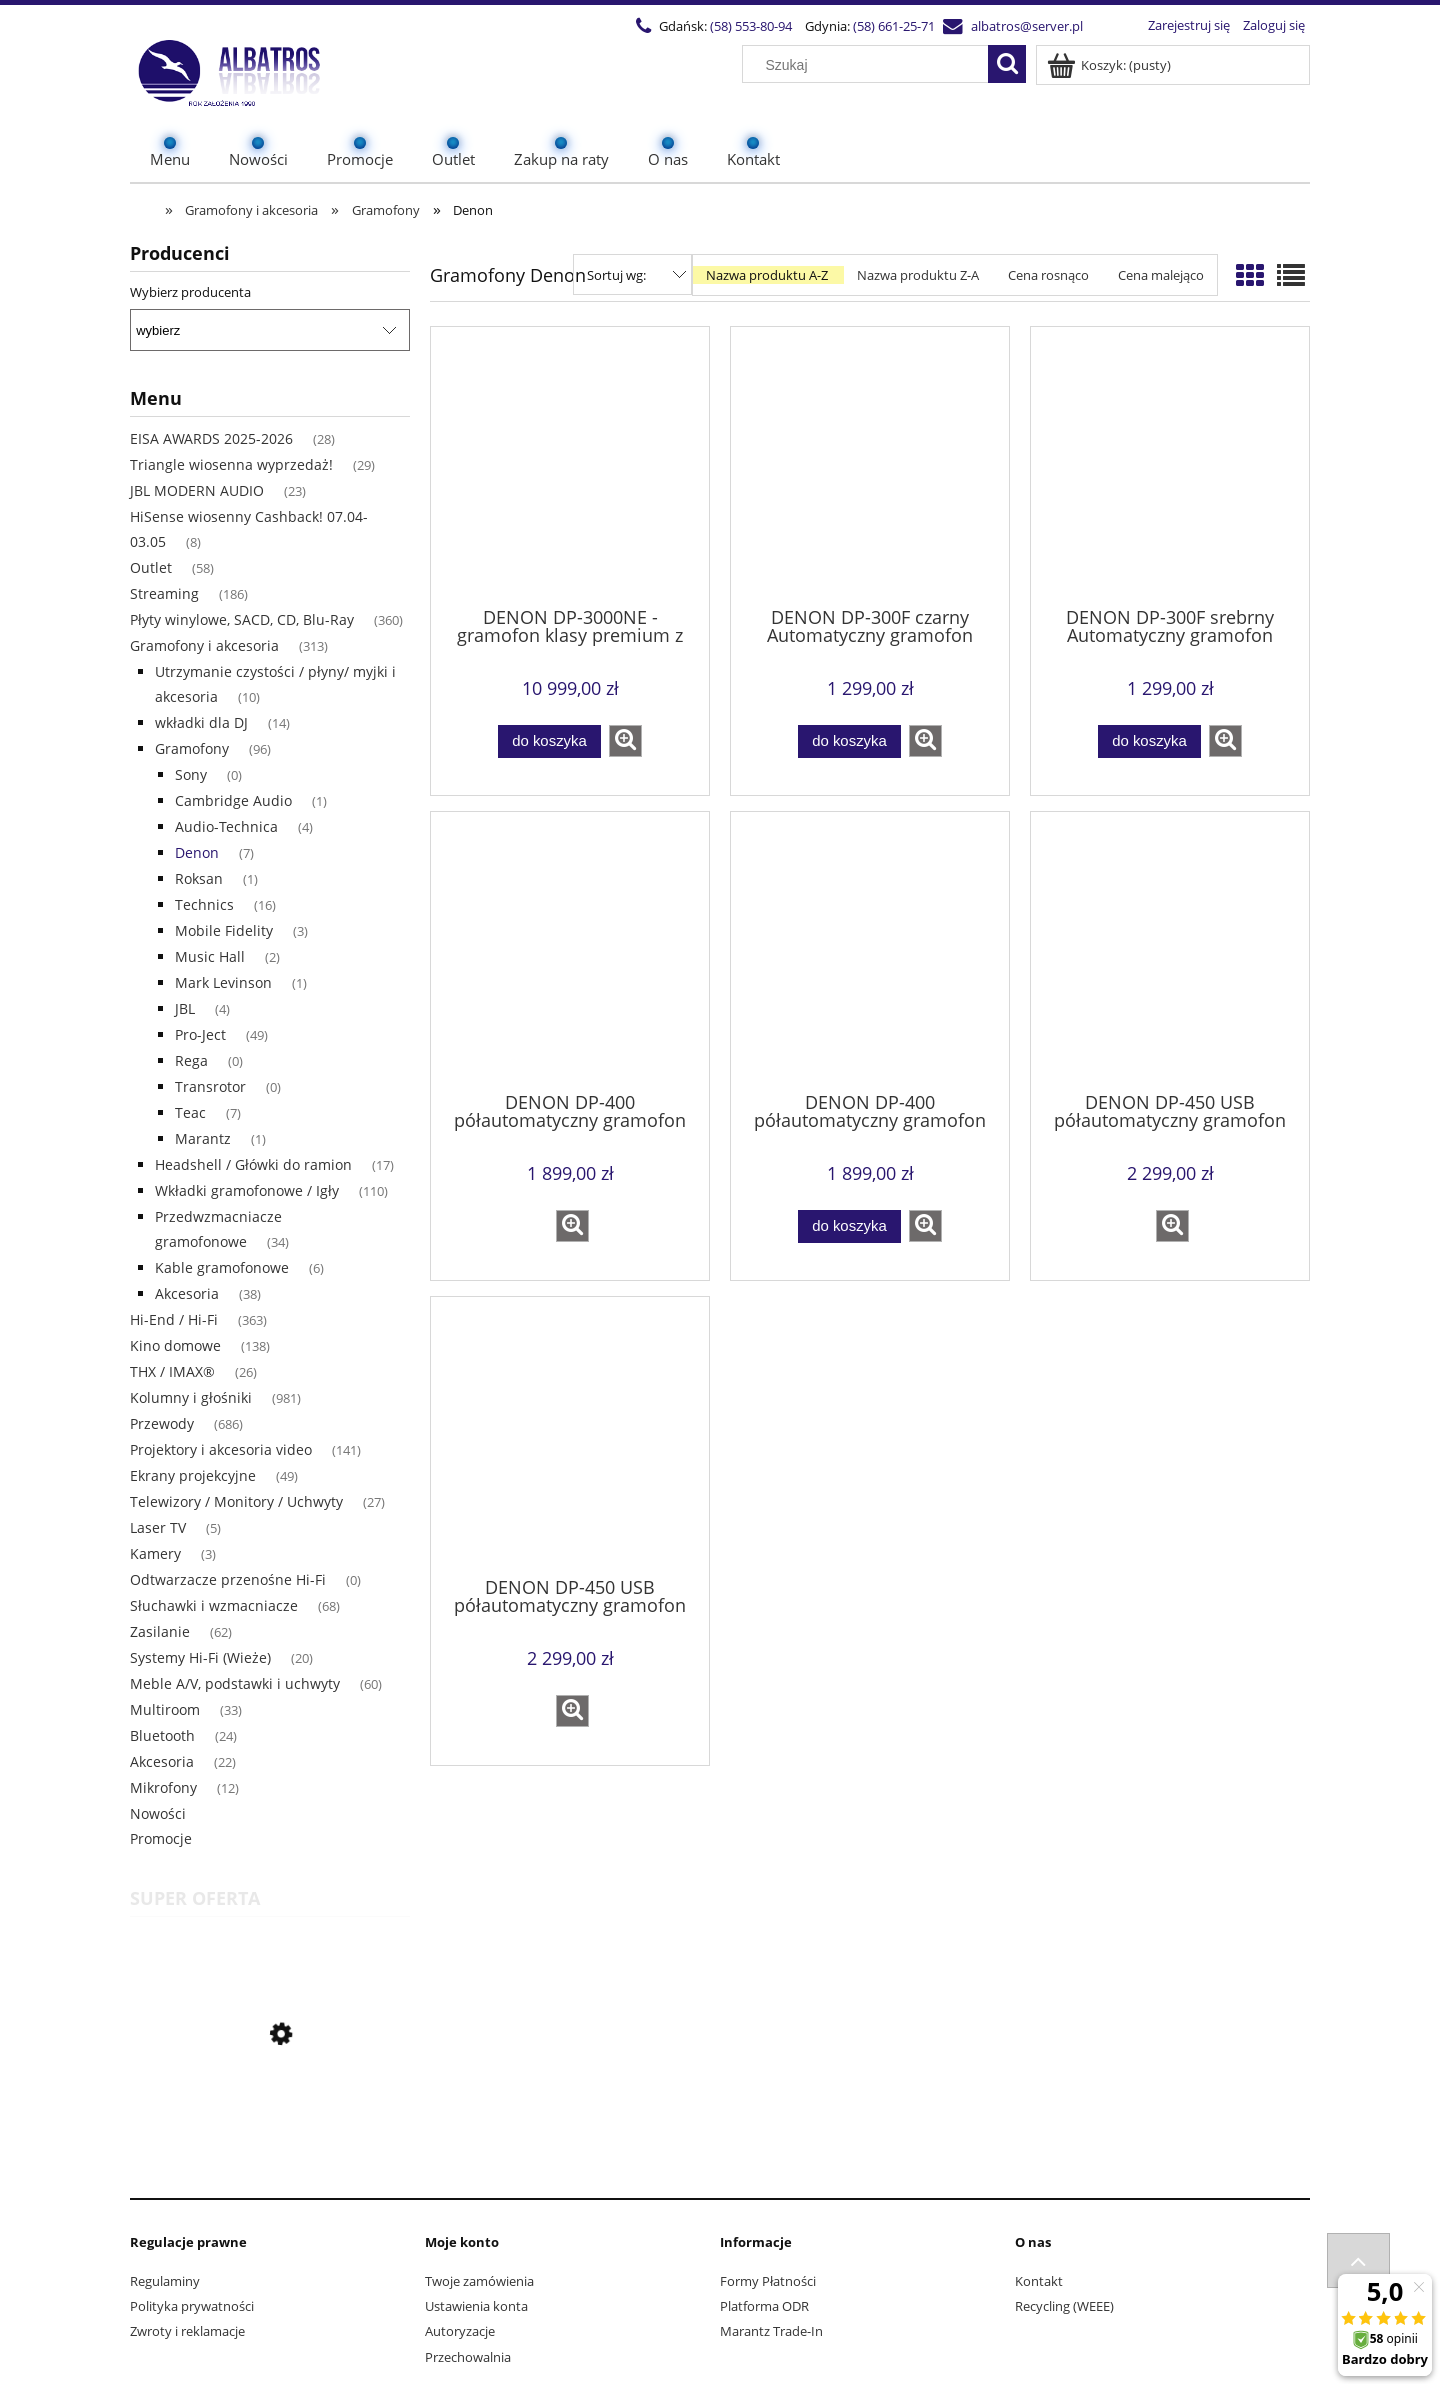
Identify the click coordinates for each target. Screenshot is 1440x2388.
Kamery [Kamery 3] (155, 1553)
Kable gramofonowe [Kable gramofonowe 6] (222, 1267)
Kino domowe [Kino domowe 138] (175, 1345)
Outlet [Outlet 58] (151, 567)
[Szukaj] (1007, 64)
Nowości (158, 1813)
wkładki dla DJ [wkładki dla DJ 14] (201, 722)
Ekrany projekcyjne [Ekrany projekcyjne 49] (193, 1475)
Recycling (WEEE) (1064, 2306)
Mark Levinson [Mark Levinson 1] (223, 982)
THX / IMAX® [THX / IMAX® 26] (172, 1371)
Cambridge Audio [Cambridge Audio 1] (233, 800)
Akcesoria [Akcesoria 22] (162, 1761)
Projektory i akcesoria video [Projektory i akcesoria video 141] (221, 1449)
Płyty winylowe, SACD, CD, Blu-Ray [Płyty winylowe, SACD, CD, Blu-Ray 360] (242, 619)
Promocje (161, 1838)
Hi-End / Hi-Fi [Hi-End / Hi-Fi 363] (174, 1319)
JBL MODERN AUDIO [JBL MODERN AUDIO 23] (197, 490)
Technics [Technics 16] (204, 904)
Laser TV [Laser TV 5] (158, 1527)
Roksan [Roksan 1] (199, 878)
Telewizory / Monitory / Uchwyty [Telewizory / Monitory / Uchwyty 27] (236, 1501)
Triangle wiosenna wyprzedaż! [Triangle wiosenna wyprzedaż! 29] (231, 464)
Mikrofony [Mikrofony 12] (163, 1787)
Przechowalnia (468, 2357)
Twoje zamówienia (479, 2281)
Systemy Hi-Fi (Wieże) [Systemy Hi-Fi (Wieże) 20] (200, 1657)
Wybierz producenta (190, 292)
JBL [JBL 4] (185, 1008)
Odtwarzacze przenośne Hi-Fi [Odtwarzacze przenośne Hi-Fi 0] (228, 1579)
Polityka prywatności (192, 2306)
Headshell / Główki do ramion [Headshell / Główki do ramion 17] (253, 1164)
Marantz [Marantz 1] (203, 1138)
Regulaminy (165, 2281)
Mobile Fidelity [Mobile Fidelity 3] (224, 930)
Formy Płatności (768, 2281)
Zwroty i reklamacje (187, 2331)
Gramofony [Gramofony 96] (192, 748)
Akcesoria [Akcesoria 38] (187, 1293)
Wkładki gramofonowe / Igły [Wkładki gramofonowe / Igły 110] (247, 1190)
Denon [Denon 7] (197, 852)
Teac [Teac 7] (190, 1112)
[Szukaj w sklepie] (870, 65)
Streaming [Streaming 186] (164, 593)
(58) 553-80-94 (751, 26)
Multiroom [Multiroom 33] (165, 1709)
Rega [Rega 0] (191, 1060)
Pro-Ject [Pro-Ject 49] (200, 1034)
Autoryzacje (460, 2331)
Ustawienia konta (476, 2306)
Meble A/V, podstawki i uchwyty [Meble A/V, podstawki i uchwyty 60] (235, 1683)
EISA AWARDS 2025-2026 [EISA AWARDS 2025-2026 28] (211, 438)
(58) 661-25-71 (894, 26)
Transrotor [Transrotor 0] (210, 1086)
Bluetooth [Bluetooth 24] (162, 1735)
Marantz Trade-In (771, 2331)
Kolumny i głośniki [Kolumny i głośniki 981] (191, 1397)
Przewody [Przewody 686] (162, 1423)
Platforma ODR (764, 2306)
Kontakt (1039, 2281)
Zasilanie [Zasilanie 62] (160, 1631)
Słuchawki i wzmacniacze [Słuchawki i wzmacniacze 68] (214, 1605)
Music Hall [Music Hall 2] (210, 956)
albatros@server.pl (1027, 26)
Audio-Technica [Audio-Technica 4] (226, 826)
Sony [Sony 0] (191, 774)
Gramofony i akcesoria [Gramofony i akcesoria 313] (204, 645)
